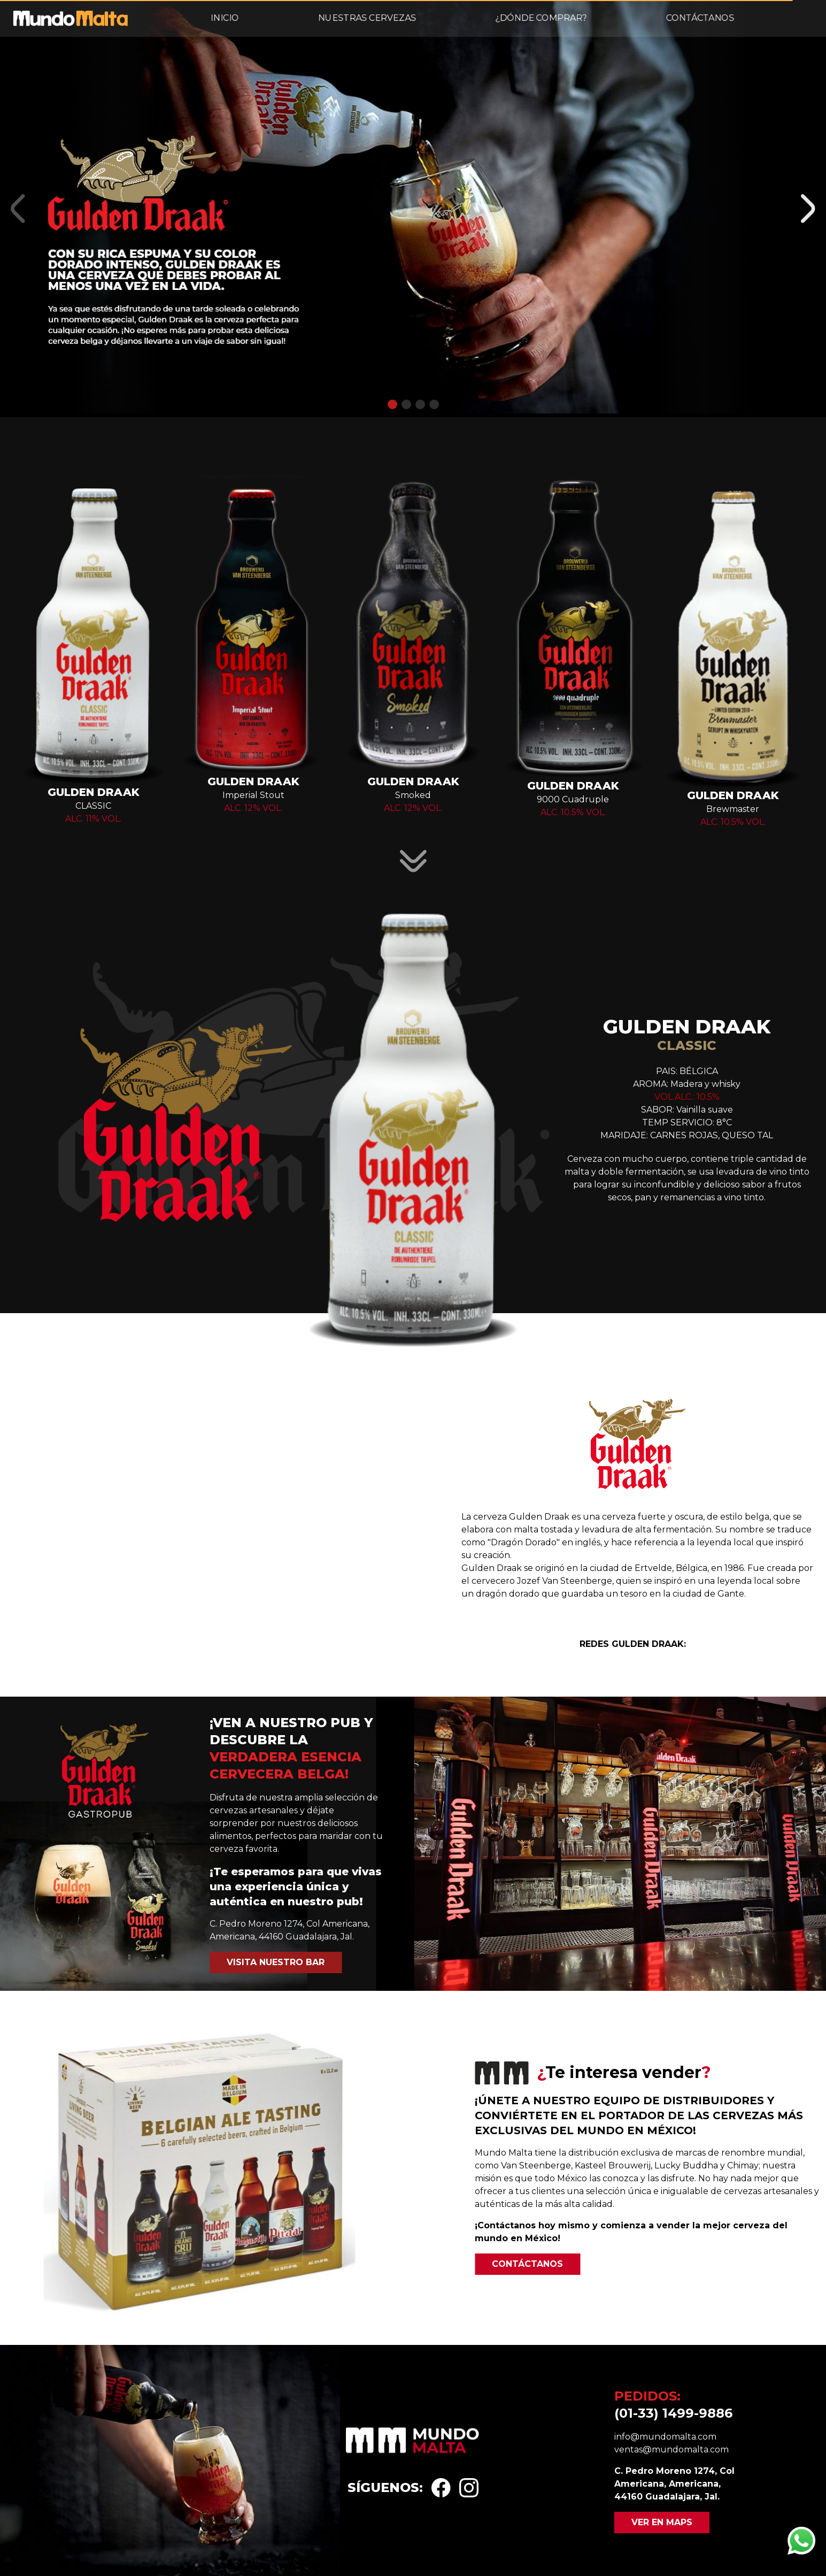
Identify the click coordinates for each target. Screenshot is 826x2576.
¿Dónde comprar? (541, 18)
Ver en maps (661, 2522)
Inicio (225, 18)
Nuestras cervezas (367, 18)
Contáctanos (700, 18)
